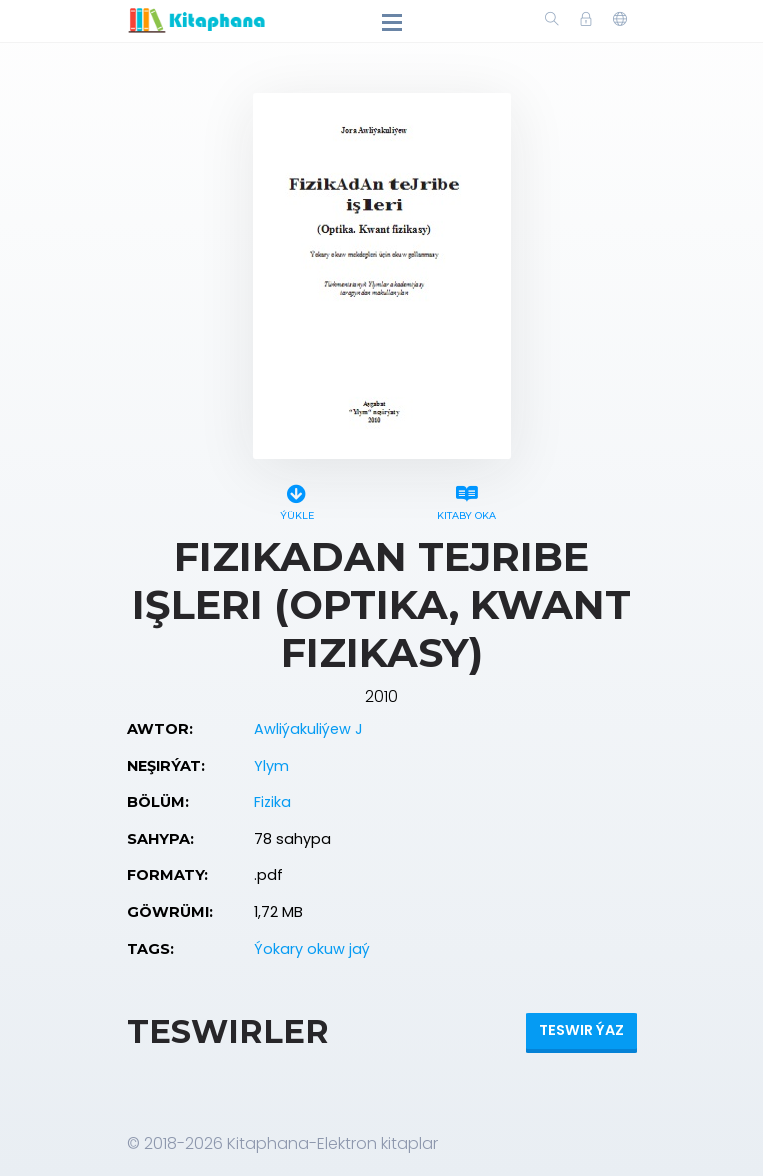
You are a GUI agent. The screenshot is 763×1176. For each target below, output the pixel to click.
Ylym (271, 766)
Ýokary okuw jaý (312, 949)
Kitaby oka (467, 499)
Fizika (272, 802)
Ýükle (297, 499)
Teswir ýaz (581, 1030)
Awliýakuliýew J (308, 729)
